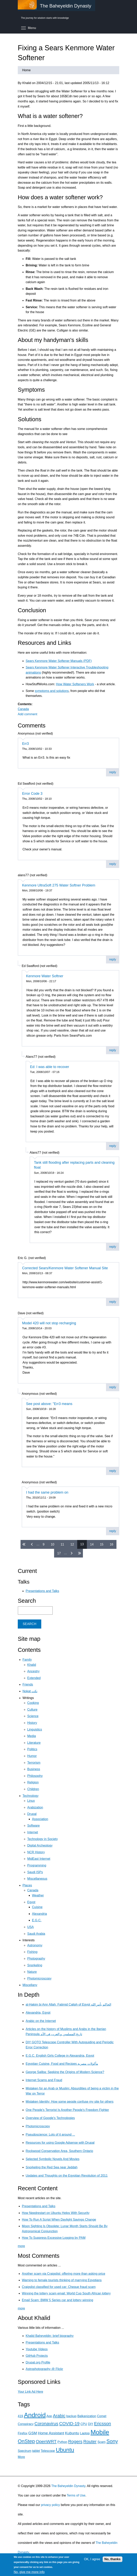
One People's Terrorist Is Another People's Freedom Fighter (67, 2110)
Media (31, 1736)
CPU (83, 2424)
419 (20, 2416)
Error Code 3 (32, 794)
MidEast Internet (38, 1858)
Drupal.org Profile (38, 2362)
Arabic (59, 2415)
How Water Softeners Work (75, 684)
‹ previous (32, 1544)
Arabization (35, 1807)
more (21, 2246)
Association (40, 1819)
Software (33, 1825)
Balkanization (86, 2416)
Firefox (22, 2433)
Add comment (27, 714)
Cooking (33, 1703)
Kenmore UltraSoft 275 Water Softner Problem (58, 885)
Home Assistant (51, 2433)
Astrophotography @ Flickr (44, 2369)
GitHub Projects (37, 2355)
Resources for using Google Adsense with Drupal (60, 2142)
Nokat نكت (30, 1691)
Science (32, 1716)
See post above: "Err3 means (49, 1404)
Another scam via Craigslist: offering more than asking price (63, 2273)
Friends (28, 1684)
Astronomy (34, 1945)
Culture (32, 1709)
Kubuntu (72, 2433)
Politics (32, 1749)
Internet (32, 1832)
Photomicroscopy (39, 1978)
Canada (23, 709)
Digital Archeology (40, 1845)
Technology (30, 1795)
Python (62, 2442)
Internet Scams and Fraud (44, 2080)
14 (92, 1544)
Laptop (85, 2433)
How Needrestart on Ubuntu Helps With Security (55, 2213)
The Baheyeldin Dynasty (68, 2486)
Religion (33, 1782)
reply (112, 772)
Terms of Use (76, 2495)
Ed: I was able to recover (49, 1067)
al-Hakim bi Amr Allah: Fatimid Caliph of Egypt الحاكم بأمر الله (68, 2004)
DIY (90, 2424)
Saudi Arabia (36, 1933)
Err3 (25, 744)
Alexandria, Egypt (38, 2012)
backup (71, 2416)
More (21, 2457)
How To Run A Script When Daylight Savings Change (59, 2219)
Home (26, 70)
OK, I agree (92, 2559)
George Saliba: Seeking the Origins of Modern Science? (65, 2072)
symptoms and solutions (52, 691)
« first (24, 1544)
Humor (32, 1756)
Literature (34, 1742)
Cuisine (37, 1907)
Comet (101, 2416)
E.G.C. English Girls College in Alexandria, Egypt (60, 2055)
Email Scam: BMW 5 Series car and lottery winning (57, 2300)
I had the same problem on (47, 1492)
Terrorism (33, 1762)
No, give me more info (29, 2572)
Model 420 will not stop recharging (49, 1323)
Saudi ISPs (35, 1872)
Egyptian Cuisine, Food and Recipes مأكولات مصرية (62, 2063)
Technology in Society (42, 1839)
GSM (32, 2433)
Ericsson (102, 2423)
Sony (112, 2441)
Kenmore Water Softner (44, 976)
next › (71, 1553)
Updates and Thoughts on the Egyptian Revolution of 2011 (67, 2175)
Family (27, 1659)
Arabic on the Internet (41, 2021)
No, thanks (112, 2559)
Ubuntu (65, 2450)
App (49, 2416)
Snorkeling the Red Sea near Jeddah (51, 2167)
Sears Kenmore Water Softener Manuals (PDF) (59, 661)
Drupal (32, 1814)
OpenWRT (46, 2441)
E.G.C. (36, 1920)
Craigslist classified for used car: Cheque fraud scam (59, 2287)
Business (33, 1769)
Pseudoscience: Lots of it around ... (50, 2134)
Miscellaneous (37, 1878)
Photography (36, 1958)
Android (35, 2415)
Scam (102, 2442)
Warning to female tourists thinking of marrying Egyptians (62, 2280)
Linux (31, 1800)
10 (52, 1544)
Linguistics (34, 1729)
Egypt (31, 1902)
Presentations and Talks (42, 1591)
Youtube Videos (37, 2349)
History (32, 1722)
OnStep (26, 2441)
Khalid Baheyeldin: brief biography (50, 2335)
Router (90, 2441)
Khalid (31, 1664)
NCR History (36, 1852)
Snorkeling (34, 1965)
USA (30, 1927)
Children (33, 1789)
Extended (34, 1678)
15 (101, 1544)
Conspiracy (26, 2424)
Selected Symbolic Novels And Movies (52, 2159)
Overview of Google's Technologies (50, 2118)
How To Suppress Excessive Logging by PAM (53, 2237)
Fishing (32, 1952)
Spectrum (24, 2450)
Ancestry (33, 1671)
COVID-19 (69, 2423)
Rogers (75, 2441)
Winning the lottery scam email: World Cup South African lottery (66, 2293)
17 (59, 1553)
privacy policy (50, 2505)
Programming (36, 1865)
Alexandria (39, 1913)
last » (79, 1553)
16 (111, 1544)
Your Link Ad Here (30, 2391)
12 (72, 1544)
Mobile (100, 2432)
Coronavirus (46, 2423)
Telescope (48, 2450)
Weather (38, 1895)
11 (62, 1544)
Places (27, 1885)
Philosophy (35, 1776)
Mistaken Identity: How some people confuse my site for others (70, 2101)
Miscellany (30, 1985)
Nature (32, 1971)
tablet (36, 2450)
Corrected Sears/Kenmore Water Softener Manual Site (65, 1268)
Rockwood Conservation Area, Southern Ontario (59, 2151)
